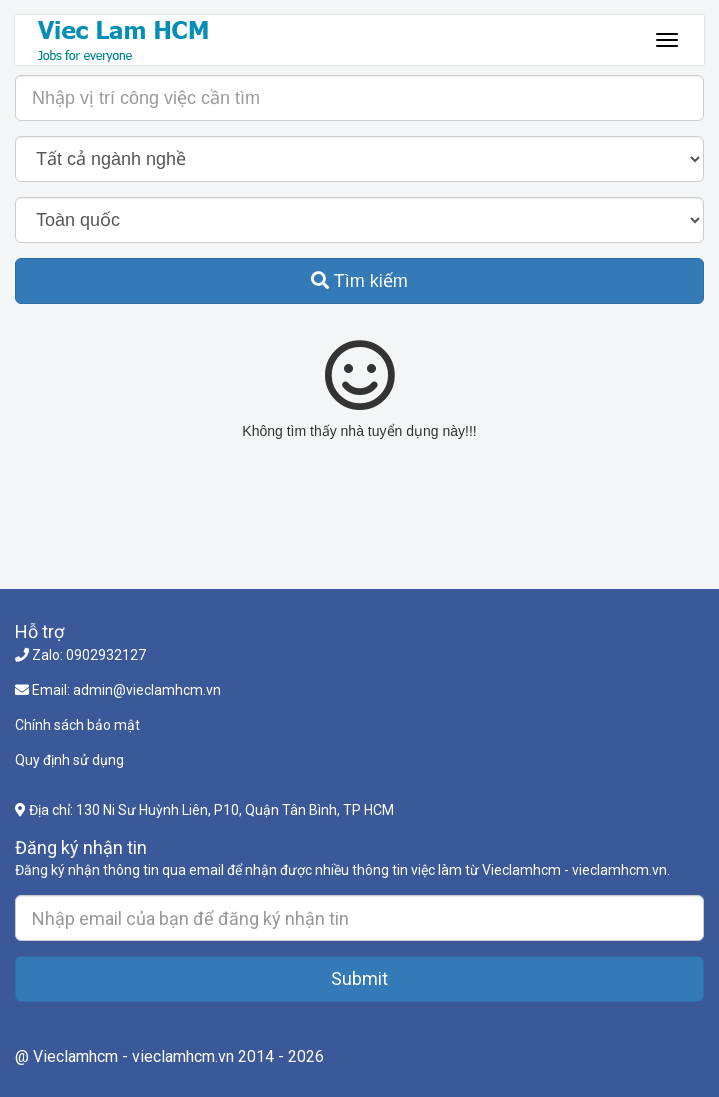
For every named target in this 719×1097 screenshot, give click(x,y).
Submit (359, 978)
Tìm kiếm (359, 281)
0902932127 (106, 655)
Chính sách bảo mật (77, 725)
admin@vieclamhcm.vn (147, 690)
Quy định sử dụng (69, 760)
